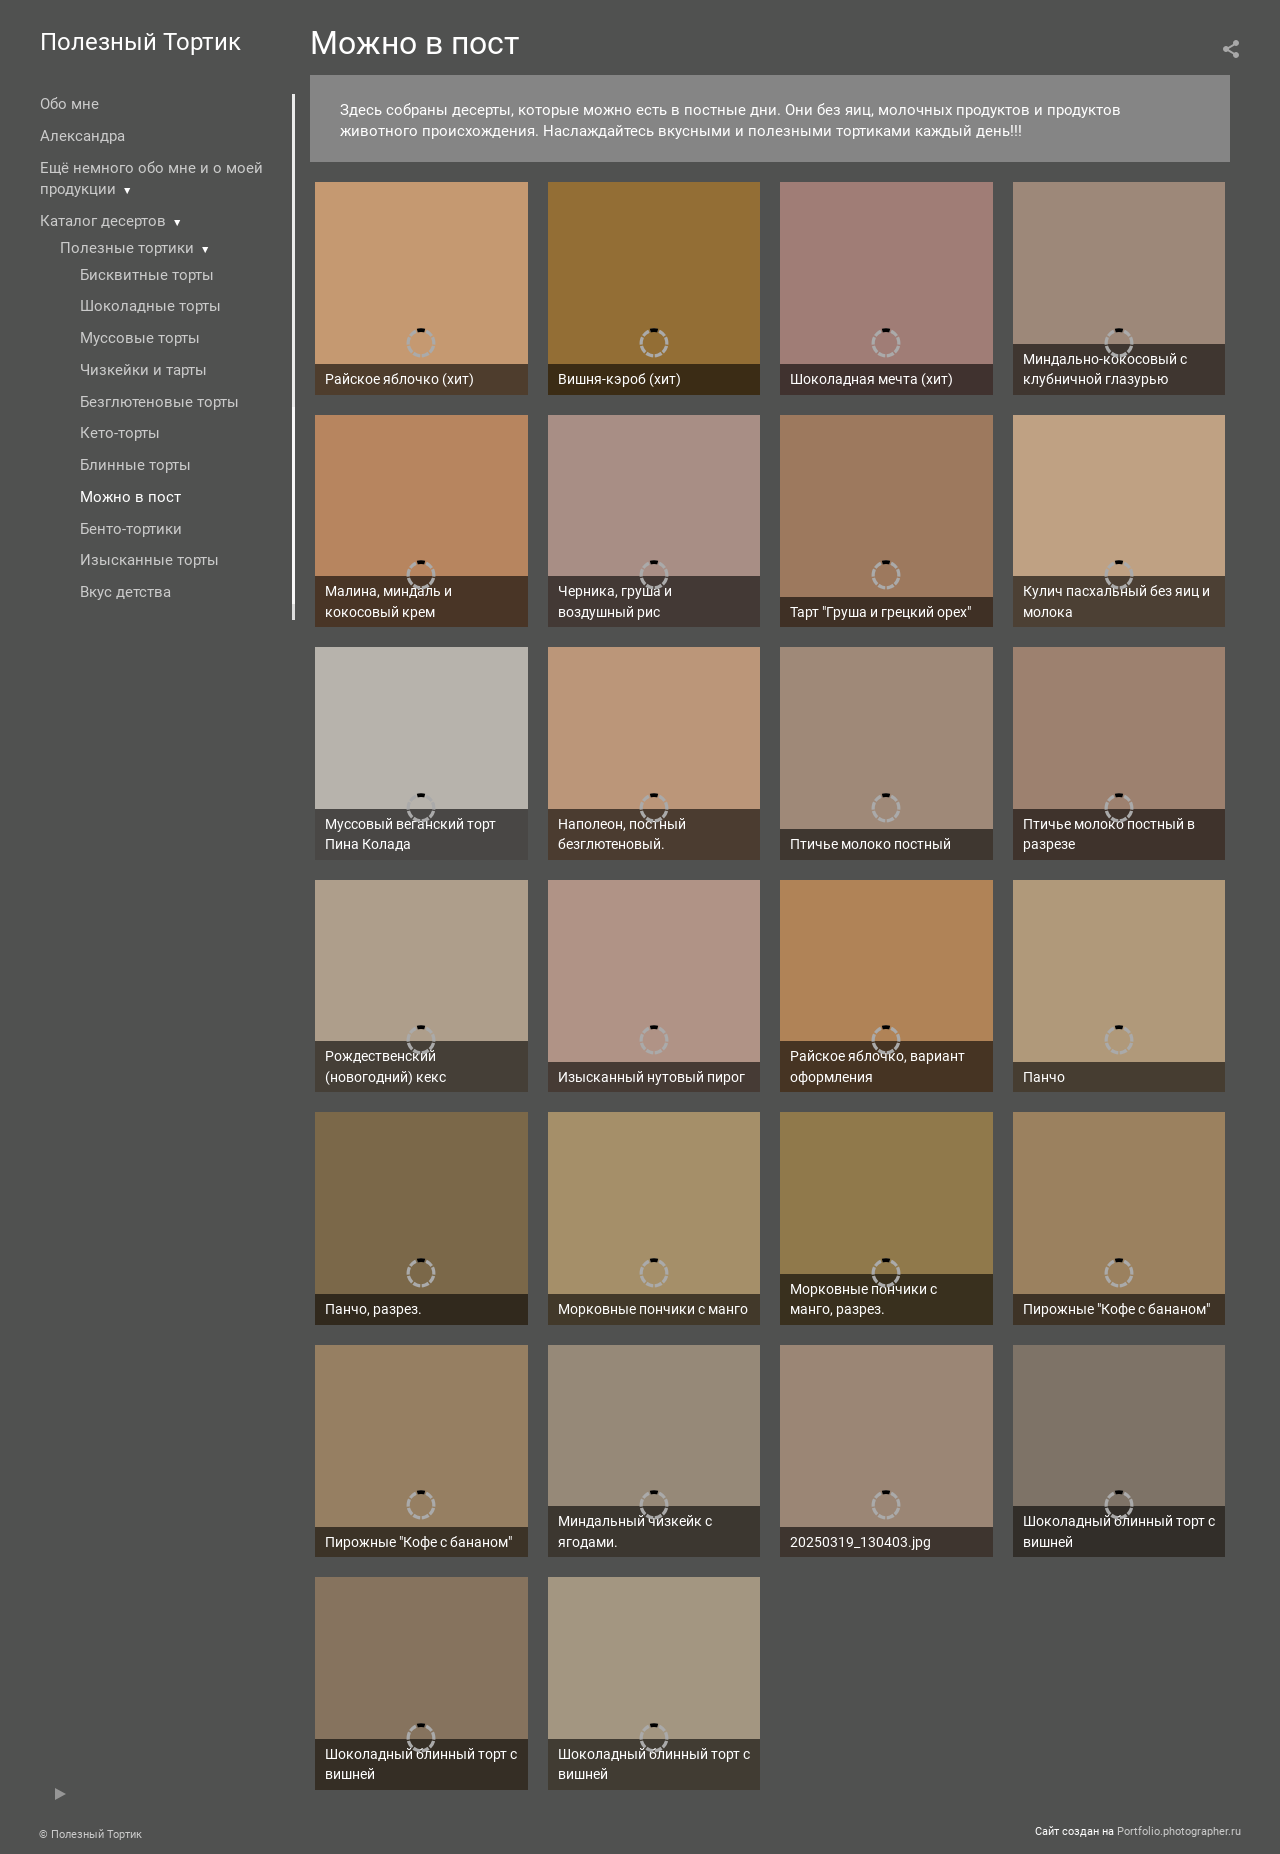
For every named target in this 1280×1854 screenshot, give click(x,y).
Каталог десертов (103, 221)
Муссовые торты (140, 338)
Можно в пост (130, 497)
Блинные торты (135, 465)
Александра (82, 136)
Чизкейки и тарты (143, 370)
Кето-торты (120, 433)
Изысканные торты (149, 560)
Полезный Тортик (140, 42)
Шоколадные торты (150, 306)
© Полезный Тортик (90, 1834)
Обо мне (69, 104)
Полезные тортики (127, 248)
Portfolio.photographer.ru (1179, 1831)
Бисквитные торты (147, 275)
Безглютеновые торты (159, 402)
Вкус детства (125, 592)
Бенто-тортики (131, 529)
